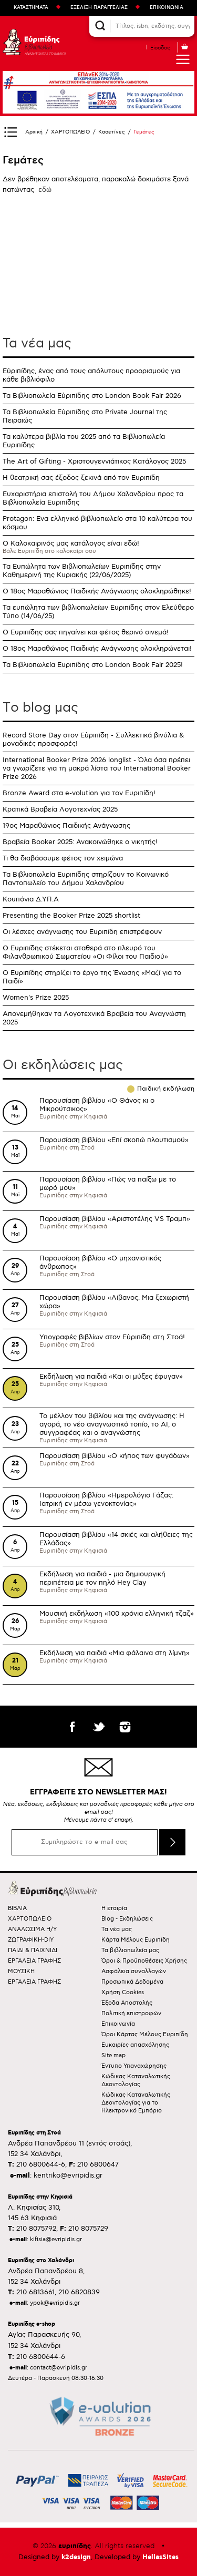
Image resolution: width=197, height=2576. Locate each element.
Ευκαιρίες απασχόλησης (135, 2044)
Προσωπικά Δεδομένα (132, 1981)
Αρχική (34, 132)
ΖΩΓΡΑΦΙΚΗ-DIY (31, 1939)
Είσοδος (160, 48)
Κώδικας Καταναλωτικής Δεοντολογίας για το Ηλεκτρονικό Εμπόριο (135, 2102)
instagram (125, 1726)
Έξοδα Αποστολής (126, 2002)
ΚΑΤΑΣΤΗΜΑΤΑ (31, 8)
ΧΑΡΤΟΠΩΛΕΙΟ (70, 132)
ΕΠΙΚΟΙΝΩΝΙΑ (166, 8)
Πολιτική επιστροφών (131, 2013)
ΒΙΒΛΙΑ (17, 1908)
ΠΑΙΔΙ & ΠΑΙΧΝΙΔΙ (32, 1950)
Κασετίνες (111, 132)
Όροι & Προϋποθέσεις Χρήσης (144, 1960)
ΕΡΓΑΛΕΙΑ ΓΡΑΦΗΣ (34, 1960)
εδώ (44, 190)
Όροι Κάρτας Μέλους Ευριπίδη (144, 2034)
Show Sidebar (10, 132)
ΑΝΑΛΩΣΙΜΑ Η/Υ (32, 1929)
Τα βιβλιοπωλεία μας (130, 1950)
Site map (113, 2055)
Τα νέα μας (37, 343)
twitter (98, 1726)
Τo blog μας (40, 707)
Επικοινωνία (118, 2023)
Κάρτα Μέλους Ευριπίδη (135, 1939)
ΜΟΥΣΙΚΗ (21, 1971)
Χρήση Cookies (122, 1992)
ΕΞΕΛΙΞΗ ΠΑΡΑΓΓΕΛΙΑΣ (99, 8)
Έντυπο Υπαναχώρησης (134, 2065)
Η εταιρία (114, 1908)
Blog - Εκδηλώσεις (127, 1918)
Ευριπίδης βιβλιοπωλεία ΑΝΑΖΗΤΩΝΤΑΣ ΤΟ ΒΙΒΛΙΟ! (34, 42)
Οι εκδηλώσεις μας (63, 1065)
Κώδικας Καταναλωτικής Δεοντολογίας (135, 2080)
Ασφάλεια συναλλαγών (133, 1971)
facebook (72, 1726)
